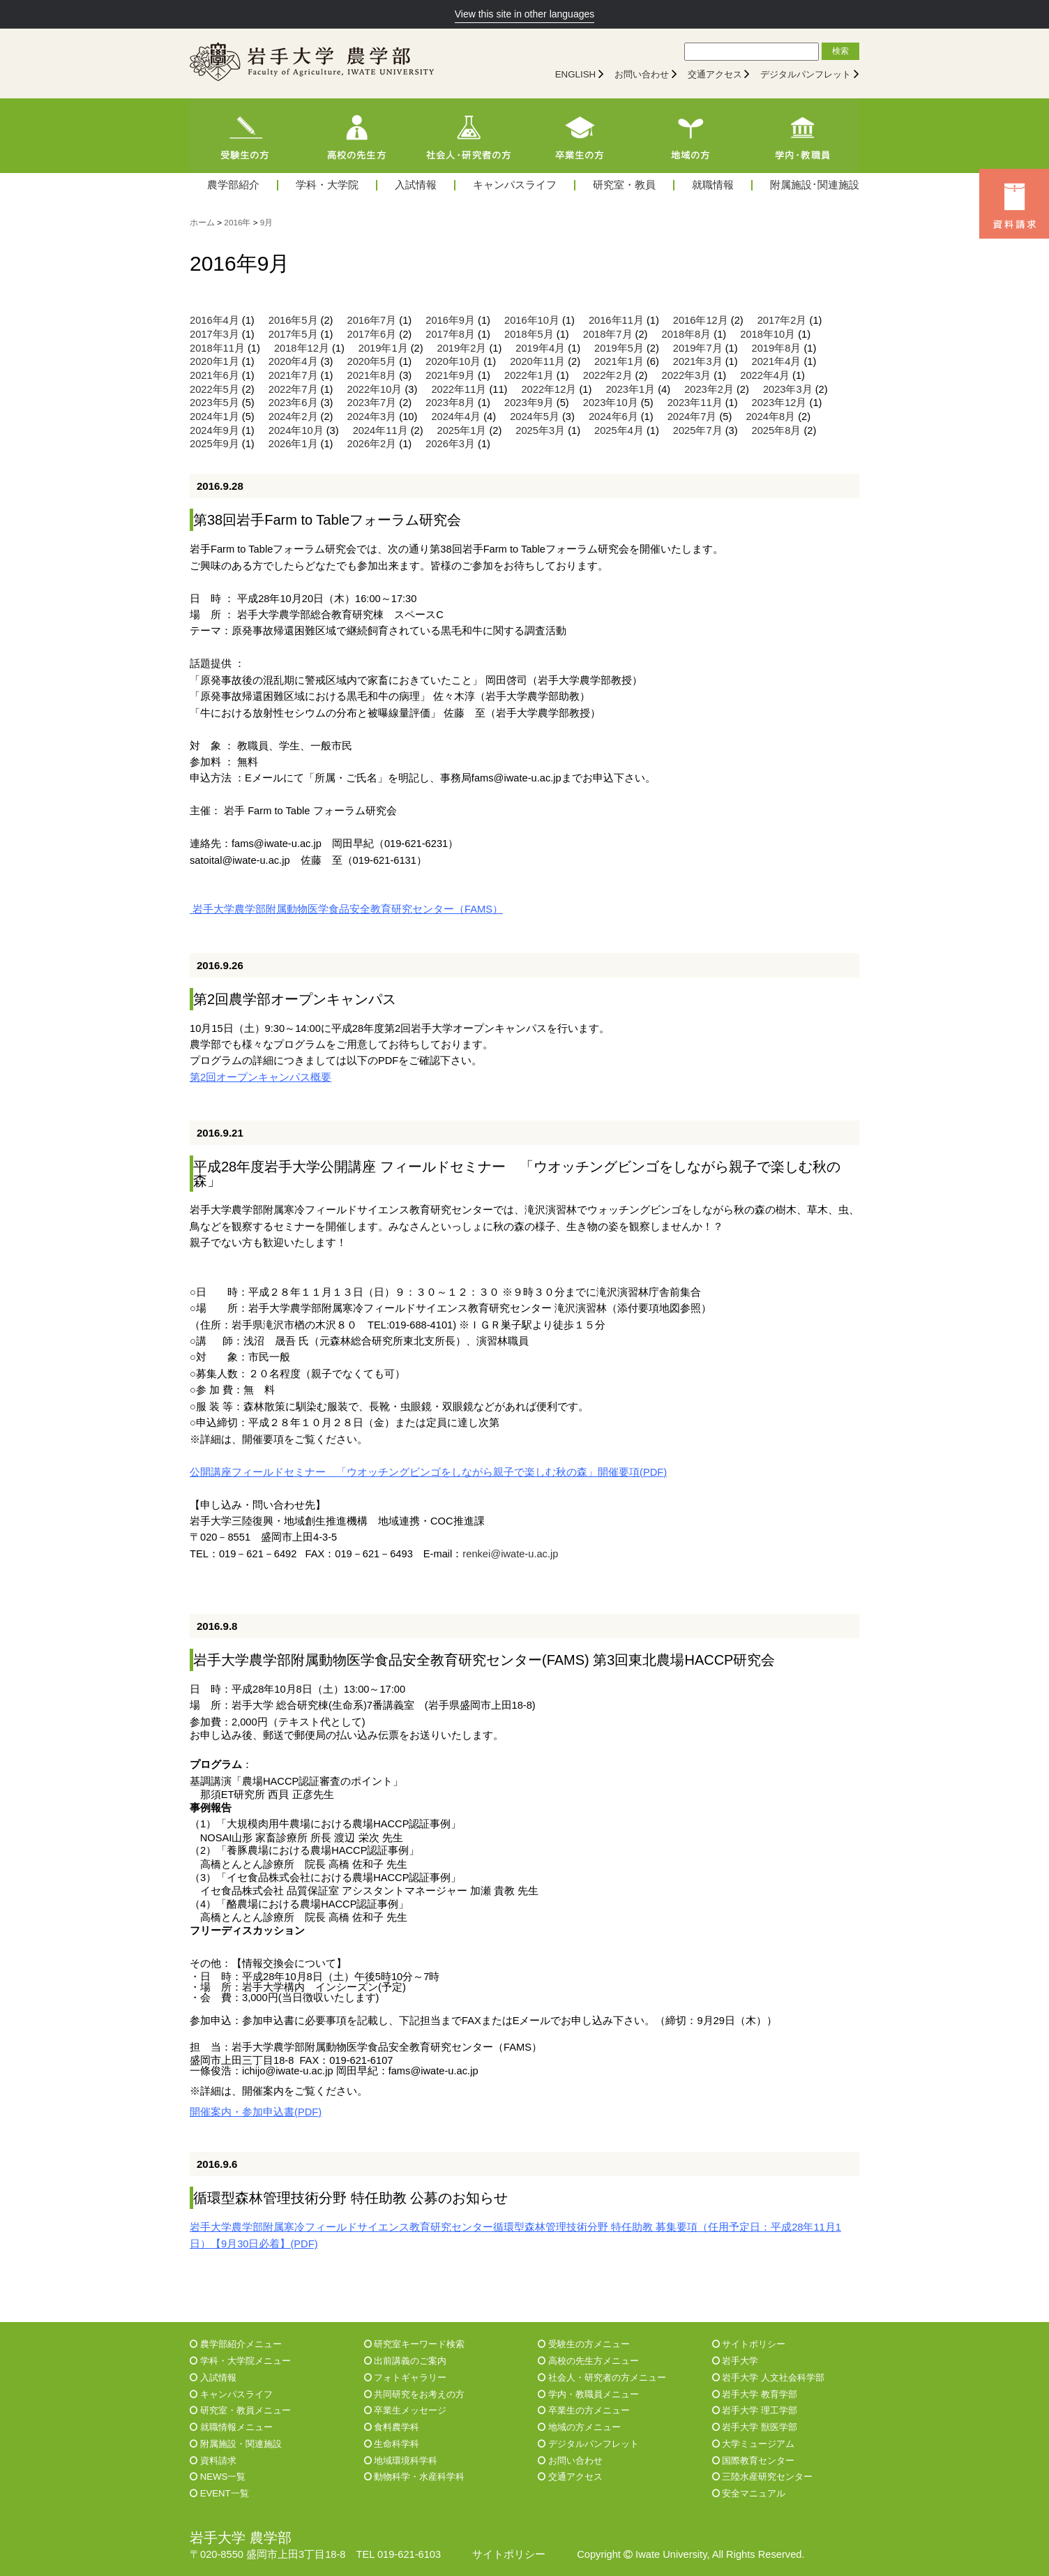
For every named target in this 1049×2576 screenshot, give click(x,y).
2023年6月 (293, 402)
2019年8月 (776, 348)
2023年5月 (214, 402)
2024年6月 (613, 416)
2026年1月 (293, 443)
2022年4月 (765, 375)
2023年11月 (695, 402)
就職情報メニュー (231, 2427)
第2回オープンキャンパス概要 (260, 1077)
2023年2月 (709, 389)
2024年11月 (380, 430)
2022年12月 (548, 389)
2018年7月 (608, 334)
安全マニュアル (749, 2493)
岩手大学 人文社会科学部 (768, 2377)
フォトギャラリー (405, 2377)
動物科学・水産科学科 (414, 2476)
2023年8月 (450, 402)
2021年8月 (372, 375)
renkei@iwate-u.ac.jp (510, 1553)
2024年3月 (372, 416)
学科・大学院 (327, 185)
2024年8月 (770, 416)
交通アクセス (715, 74)
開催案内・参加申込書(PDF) (256, 2112)
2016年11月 (616, 320)
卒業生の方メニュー (584, 2410)
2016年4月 (214, 320)
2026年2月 (372, 443)
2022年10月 (374, 389)
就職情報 (713, 185)
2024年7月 (692, 416)
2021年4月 (776, 361)
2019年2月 (462, 348)
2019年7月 (698, 348)
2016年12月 (700, 320)
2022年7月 (293, 389)
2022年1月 (529, 375)
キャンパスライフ (515, 185)
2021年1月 (619, 361)
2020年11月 (537, 361)
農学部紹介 (233, 185)
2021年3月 (698, 361)
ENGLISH (575, 74)
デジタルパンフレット (805, 74)
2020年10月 (453, 361)
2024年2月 (293, 416)
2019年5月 (619, 348)
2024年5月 (534, 416)
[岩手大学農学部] (312, 63)
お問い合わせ (641, 74)
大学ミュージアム (753, 2444)
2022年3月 (686, 375)
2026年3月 (450, 443)
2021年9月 (450, 375)
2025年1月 (462, 430)
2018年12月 (301, 348)
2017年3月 (214, 334)
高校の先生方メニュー (588, 2361)
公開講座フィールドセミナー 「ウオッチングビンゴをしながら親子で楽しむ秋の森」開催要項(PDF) (428, 1472)
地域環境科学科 (401, 2460)
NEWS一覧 (218, 2476)
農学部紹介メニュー (236, 2344)
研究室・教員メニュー (240, 2410)
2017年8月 (450, 334)
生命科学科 (392, 2444)
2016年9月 (450, 320)
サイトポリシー (749, 2344)
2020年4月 (293, 361)
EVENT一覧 (219, 2493)
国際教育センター (753, 2460)
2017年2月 (782, 320)
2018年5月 (529, 334)
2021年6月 (214, 375)
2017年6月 (372, 334)
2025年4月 (619, 430)
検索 (840, 51)
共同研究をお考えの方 (414, 2394)
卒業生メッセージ (405, 2410)
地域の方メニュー (579, 2427)
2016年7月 (372, 320)
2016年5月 (293, 320)
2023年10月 (610, 402)
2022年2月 (608, 375)
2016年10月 (531, 320)
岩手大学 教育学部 (754, 2394)
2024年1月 (214, 416)
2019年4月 (540, 348)
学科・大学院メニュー (240, 2361)
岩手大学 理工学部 (754, 2410)
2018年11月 (217, 348)
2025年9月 (214, 443)
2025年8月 (776, 430)
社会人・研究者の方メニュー (602, 2377)
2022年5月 (214, 389)
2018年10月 (767, 334)
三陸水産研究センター (762, 2476)
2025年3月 (540, 430)
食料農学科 (392, 2427)
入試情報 (416, 185)
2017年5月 (293, 334)
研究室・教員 (624, 185)
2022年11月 (458, 389)
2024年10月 (296, 430)
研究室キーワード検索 (414, 2344)
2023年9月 (529, 402)
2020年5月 (372, 361)
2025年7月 (698, 430)
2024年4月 (456, 416)
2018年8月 (686, 334)
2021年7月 (293, 375)
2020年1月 (214, 361)
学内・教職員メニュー (588, 2394)
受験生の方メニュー (584, 2344)
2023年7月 (372, 402)
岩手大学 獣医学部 (754, 2427)
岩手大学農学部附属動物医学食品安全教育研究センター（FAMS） (346, 909)
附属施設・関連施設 (236, 2444)
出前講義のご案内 (405, 2361)
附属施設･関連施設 (814, 185)
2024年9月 (214, 430)
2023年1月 (630, 389)
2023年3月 (788, 389)
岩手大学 (735, 2361)
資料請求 (213, 2460)
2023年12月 (779, 402)
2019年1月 (383, 348)
